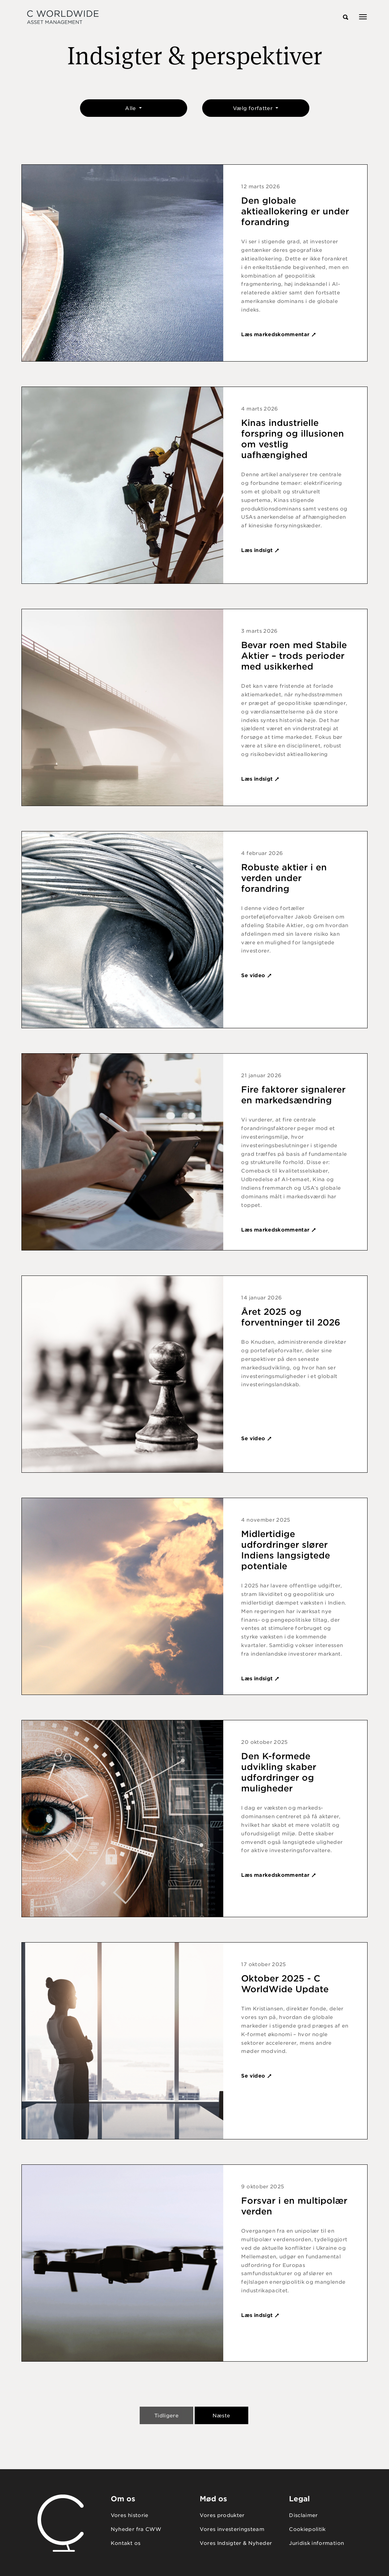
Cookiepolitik (307, 2529)
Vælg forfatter (253, 108)
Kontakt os (126, 2543)
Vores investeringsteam (232, 2529)
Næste (221, 2415)
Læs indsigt (260, 550)
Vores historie (130, 2515)
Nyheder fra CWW (136, 2529)
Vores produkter (222, 2515)
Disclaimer (303, 2515)
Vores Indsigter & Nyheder (236, 2543)
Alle (131, 108)
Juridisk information (316, 2543)
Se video (256, 975)
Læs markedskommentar (278, 334)
